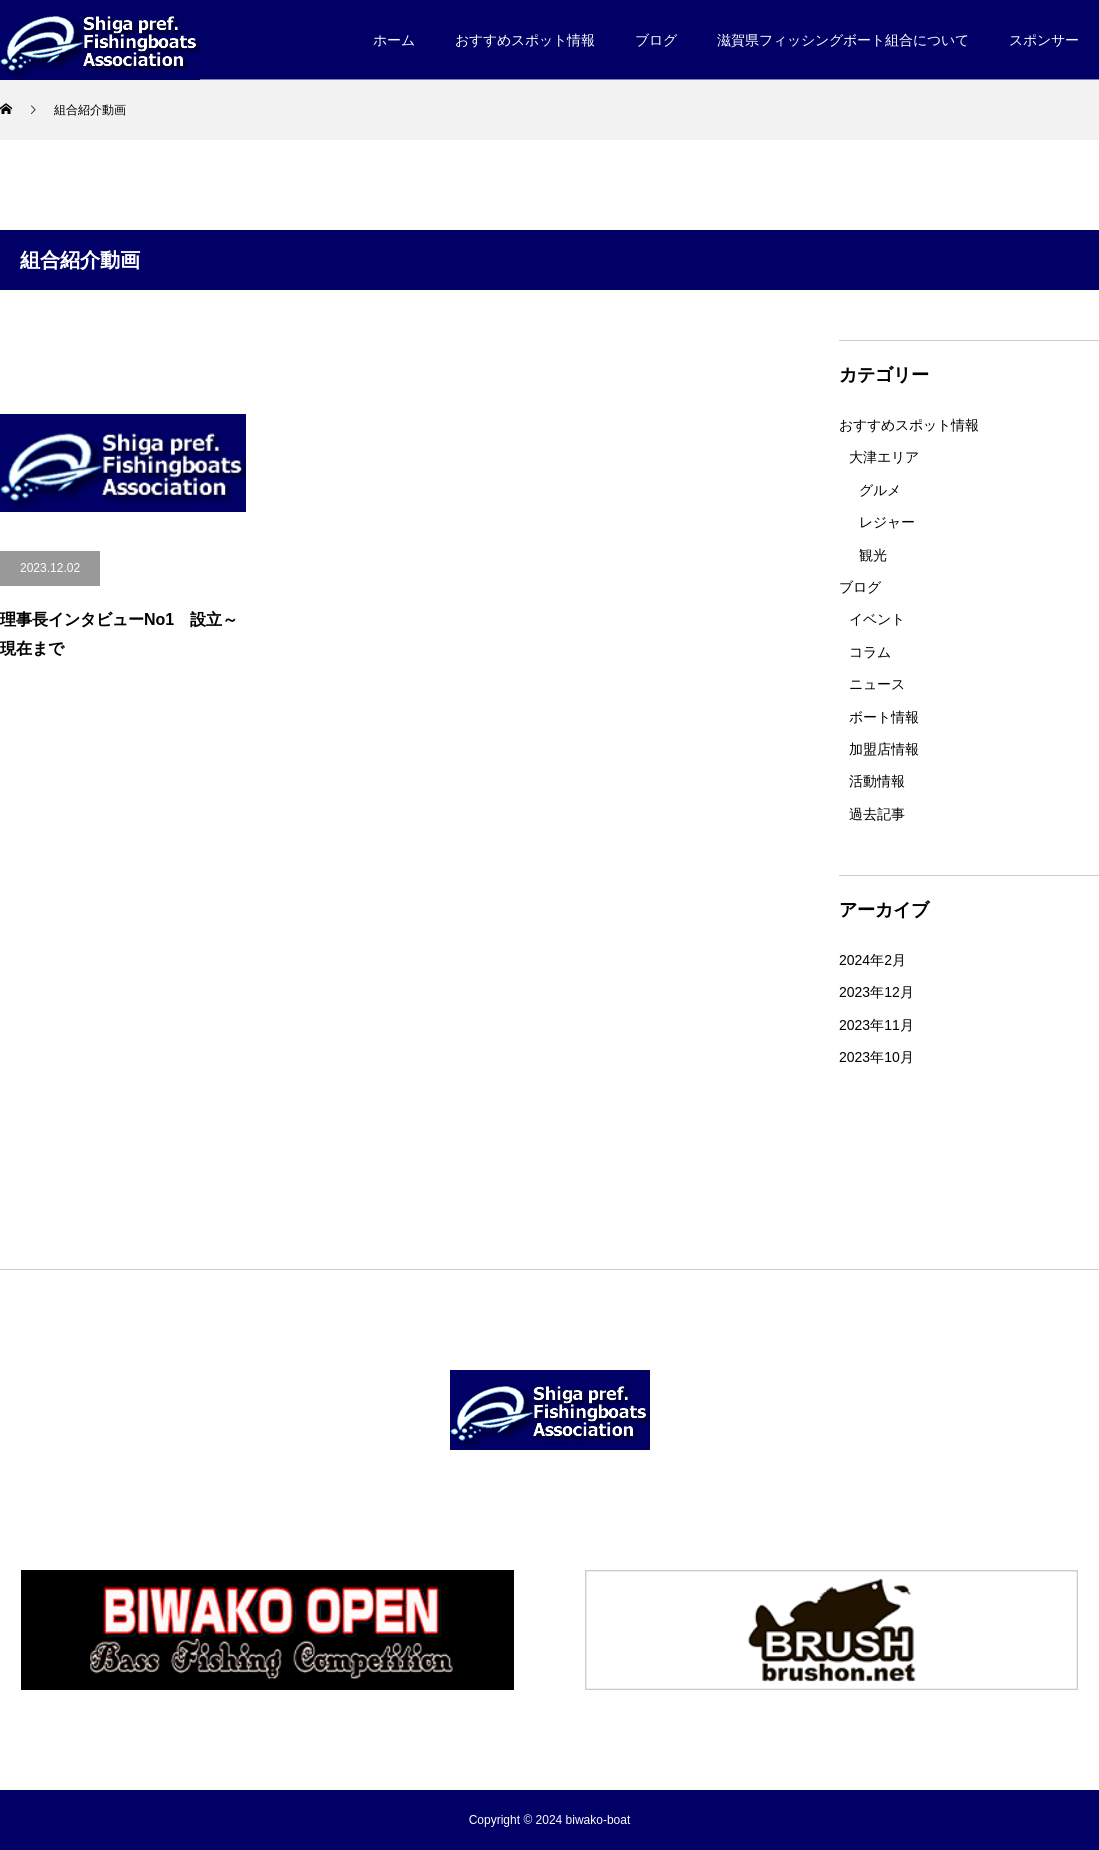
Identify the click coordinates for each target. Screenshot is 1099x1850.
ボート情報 (884, 717)
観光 (873, 555)
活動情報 (877, 781)
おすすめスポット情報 (909, 425)
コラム (870, 652)
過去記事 (877, 814)
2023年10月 (876, 1057)
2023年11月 (876, 1025)
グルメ (880, 490)
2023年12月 (876, 992)
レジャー (887, 522)
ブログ (860, 587)
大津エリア (884, 457)
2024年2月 (872, 960)
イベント (877, 619)
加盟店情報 (884, 749)
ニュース (877, 684)
